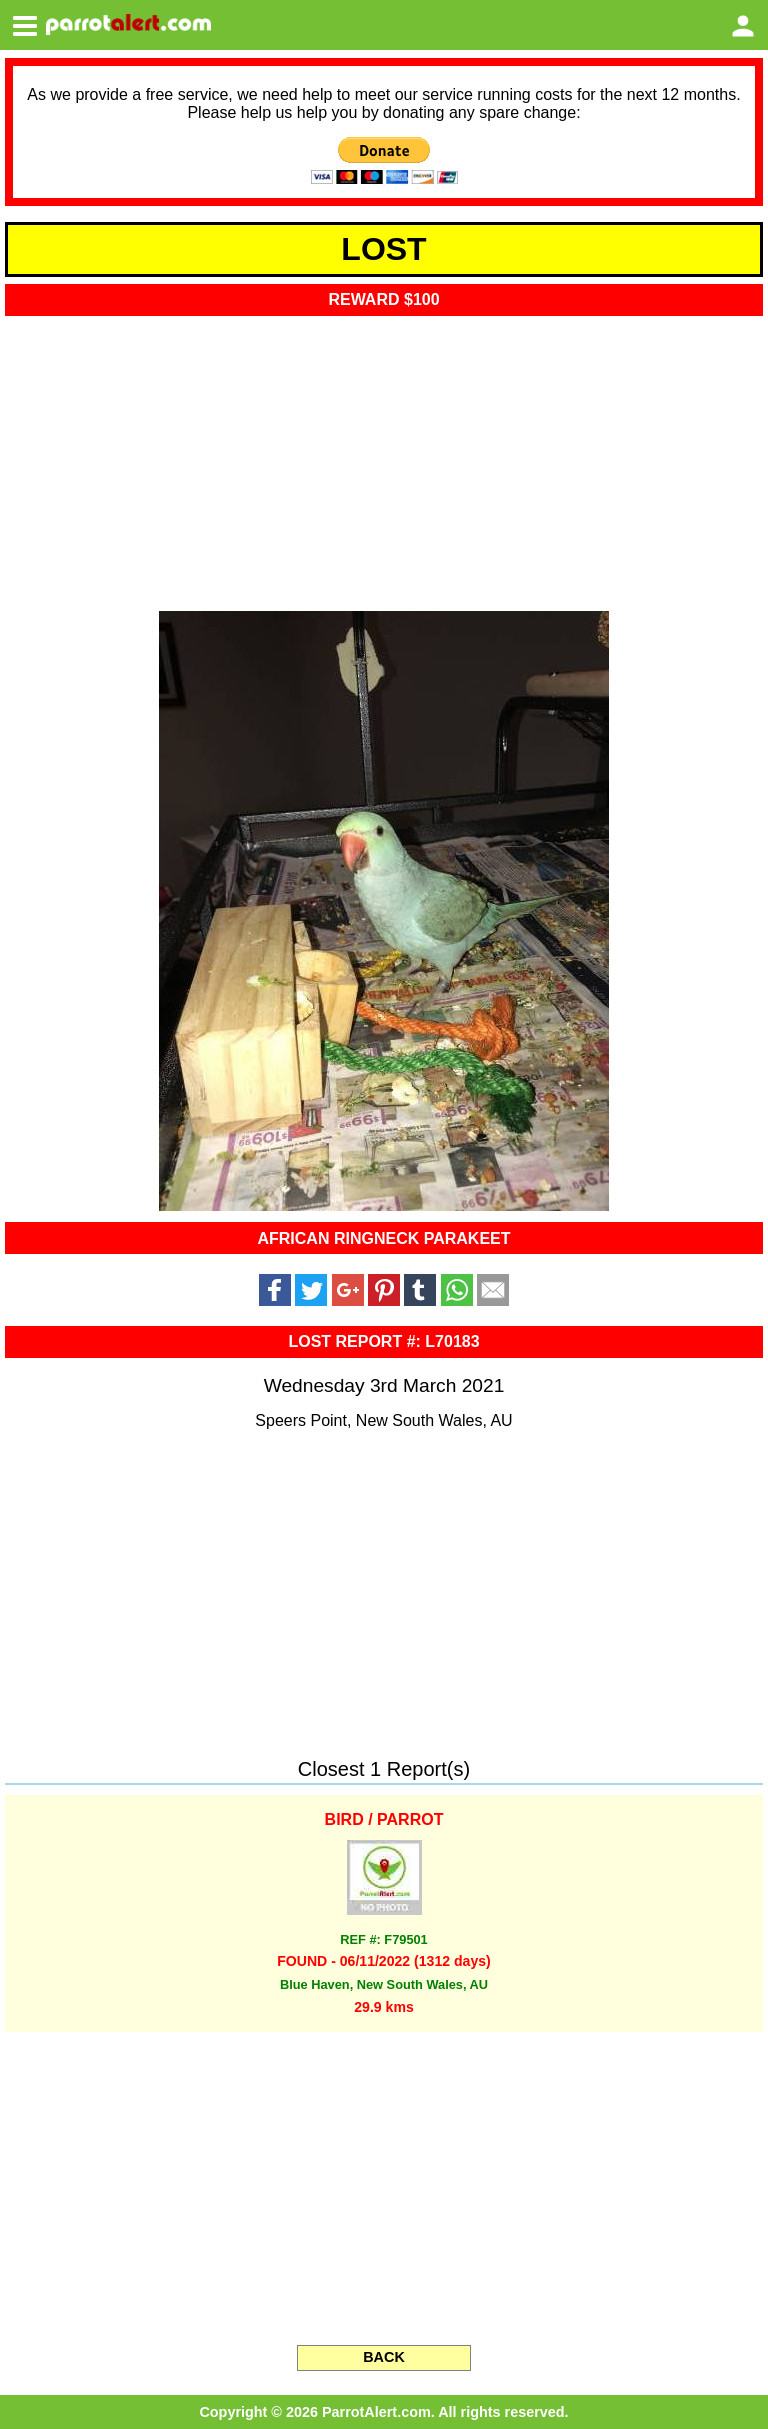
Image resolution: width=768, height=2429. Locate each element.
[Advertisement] (384, 457)
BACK (384, 2357)
